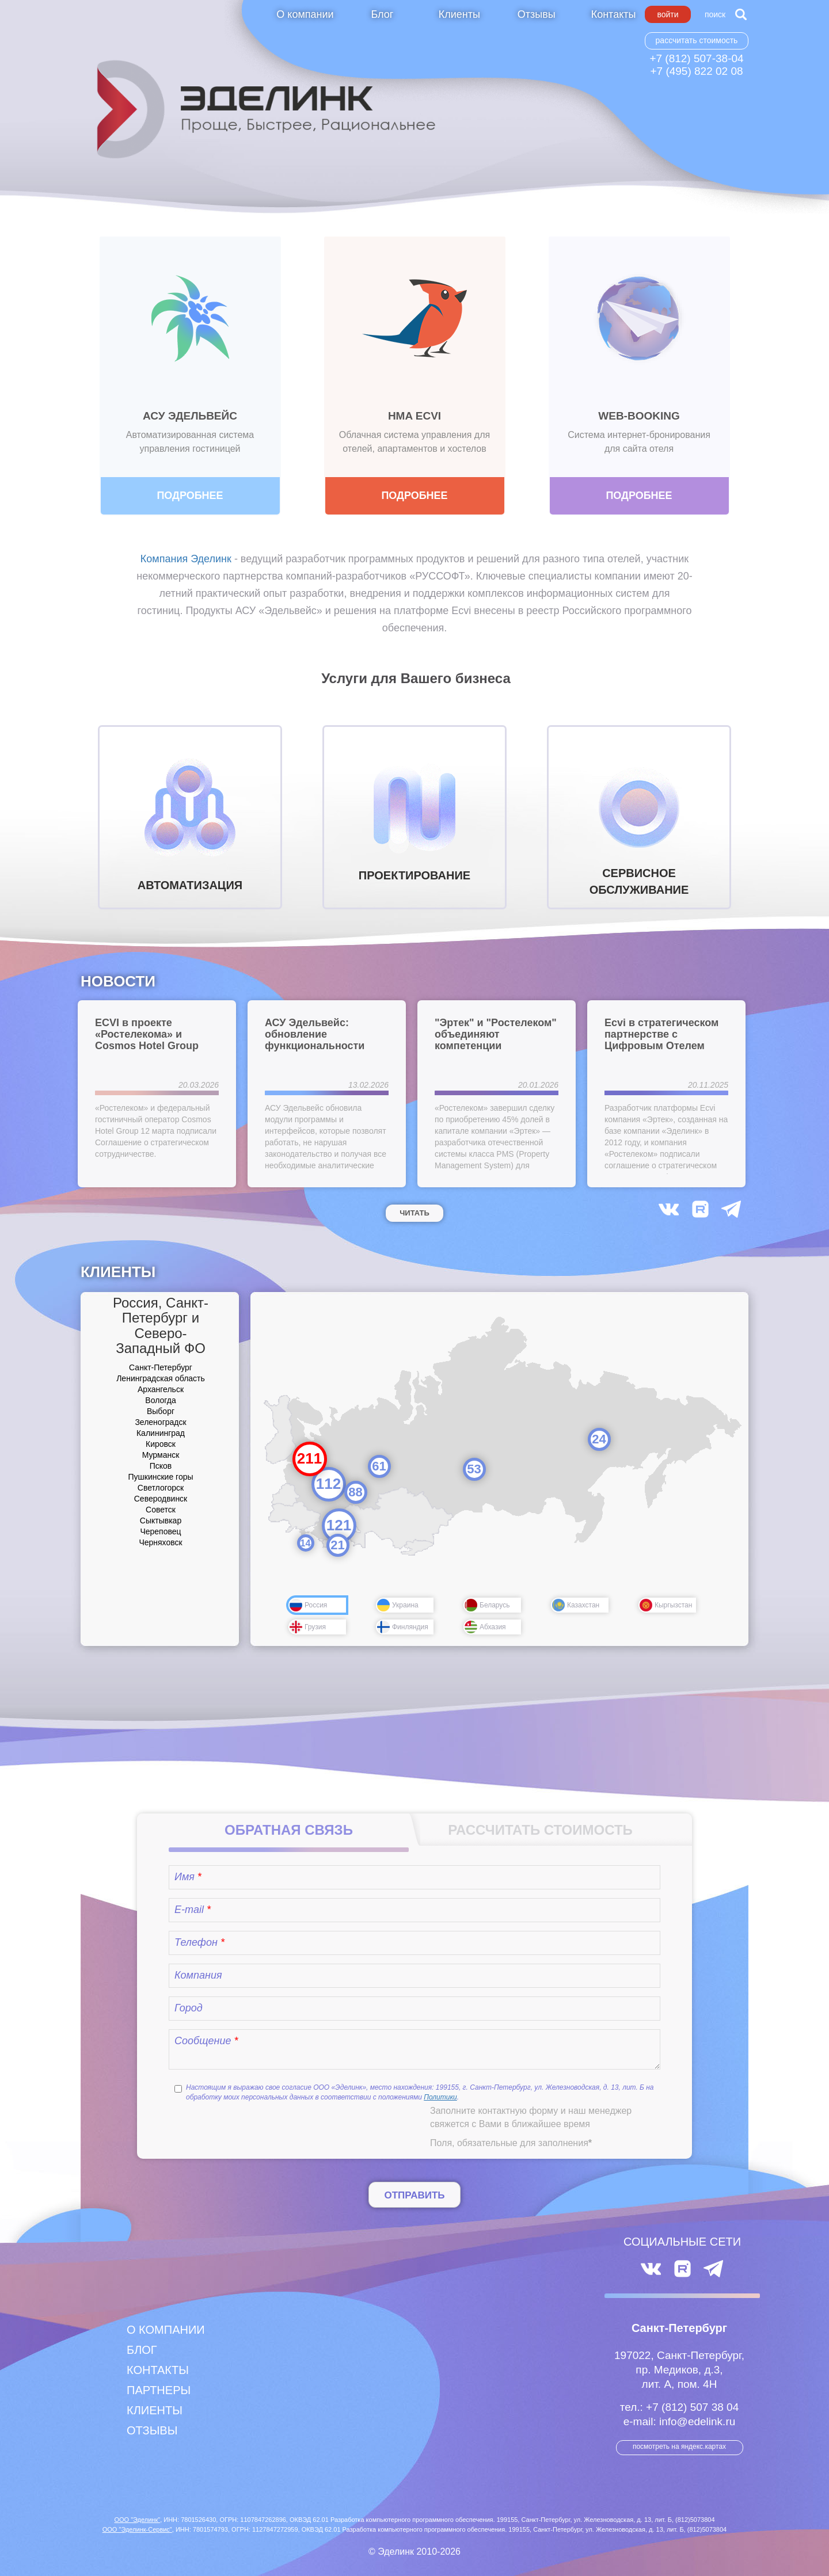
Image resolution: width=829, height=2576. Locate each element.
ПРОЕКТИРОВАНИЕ (414, 816)
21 (337, 1545)
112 (328, 1483)
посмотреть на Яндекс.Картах (679, 2446)
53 (474, 1469)
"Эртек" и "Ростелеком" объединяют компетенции (496, 1034)
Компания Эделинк (185, 559)
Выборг (160, 1411)
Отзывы (537, 14)
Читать (414, 1213)
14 (306, 1543)
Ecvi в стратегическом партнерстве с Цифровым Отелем (661, 1034)
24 (599, 1439)
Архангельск (161, 1389)
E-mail (192, 1909)
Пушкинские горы (160, 1476)
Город (188, 2008)
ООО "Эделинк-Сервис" (137, 2529)
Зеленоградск (160, 1422)
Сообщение (206, 2041)
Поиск (715, 14)
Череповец (160, 1531)
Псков (161, 1465)
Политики (440, 2097)
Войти (667, 14)
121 (338, 1525)
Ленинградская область (160, 1378)
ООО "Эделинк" (137, 2519)
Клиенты (459, 14)
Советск (161, 1509)
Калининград (160, 1433)
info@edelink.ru (697, 2421)
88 (355, 1492)
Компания (198, 1975)
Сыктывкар (160, 1520)
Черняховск (160, 1542)
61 (379, 1466)
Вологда (160, 1400)
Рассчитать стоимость (697, 40)
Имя (187, 1877)
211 (309, 1458)
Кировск (161, 1444)
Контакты (613, 14)
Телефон (199, 1942)
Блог (382, 14)
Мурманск (161, 1455)
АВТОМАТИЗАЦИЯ (190, 820)
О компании (304, 14)
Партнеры (159, 2390)
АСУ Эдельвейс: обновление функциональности (314, 1034)
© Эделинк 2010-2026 (414, 2551)
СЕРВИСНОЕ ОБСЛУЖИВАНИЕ (639, 823)
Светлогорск (161, 1487)
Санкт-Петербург (160, 1367)
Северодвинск (161, 1498)
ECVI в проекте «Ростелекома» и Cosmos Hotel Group (147, 1034)
